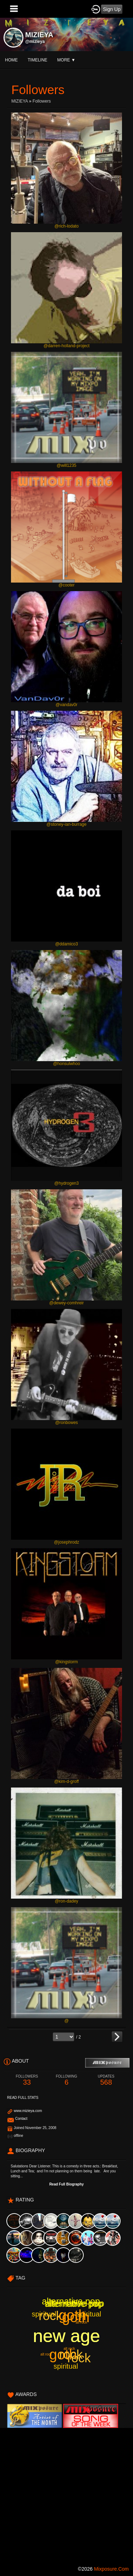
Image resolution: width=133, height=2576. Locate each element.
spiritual (89, 2314)
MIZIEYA (19, 101)
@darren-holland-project (67, 345)
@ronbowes (66, 1422)
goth (76, 2317)
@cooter (67, 585)
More (66, 60)
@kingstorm (66, 1661)
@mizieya (35, 41)
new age (66, 2336)
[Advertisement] (66, 2494)
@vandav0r (67, 704)
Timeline (37, 60)
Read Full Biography (66, 2184)
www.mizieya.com (28, 2111)
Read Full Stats (22, 2098)
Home (11, 60)
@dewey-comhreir (66, 1302)
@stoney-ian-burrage (66, 824)
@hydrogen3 (66, 1183)
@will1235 (67, 465)
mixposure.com (111, 2569)
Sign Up (112, 9)
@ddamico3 (66, 944)
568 (106, 2080)
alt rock (81, 2322)
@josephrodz (66, 1542)
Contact (21, 2119)
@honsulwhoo (66, 1063)
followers (42, 101)
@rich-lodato (66, 226)
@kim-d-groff (66, 1781)
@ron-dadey (66, 1901)
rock (79, 2358)
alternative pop (74, 2304)
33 (27, 2080)
